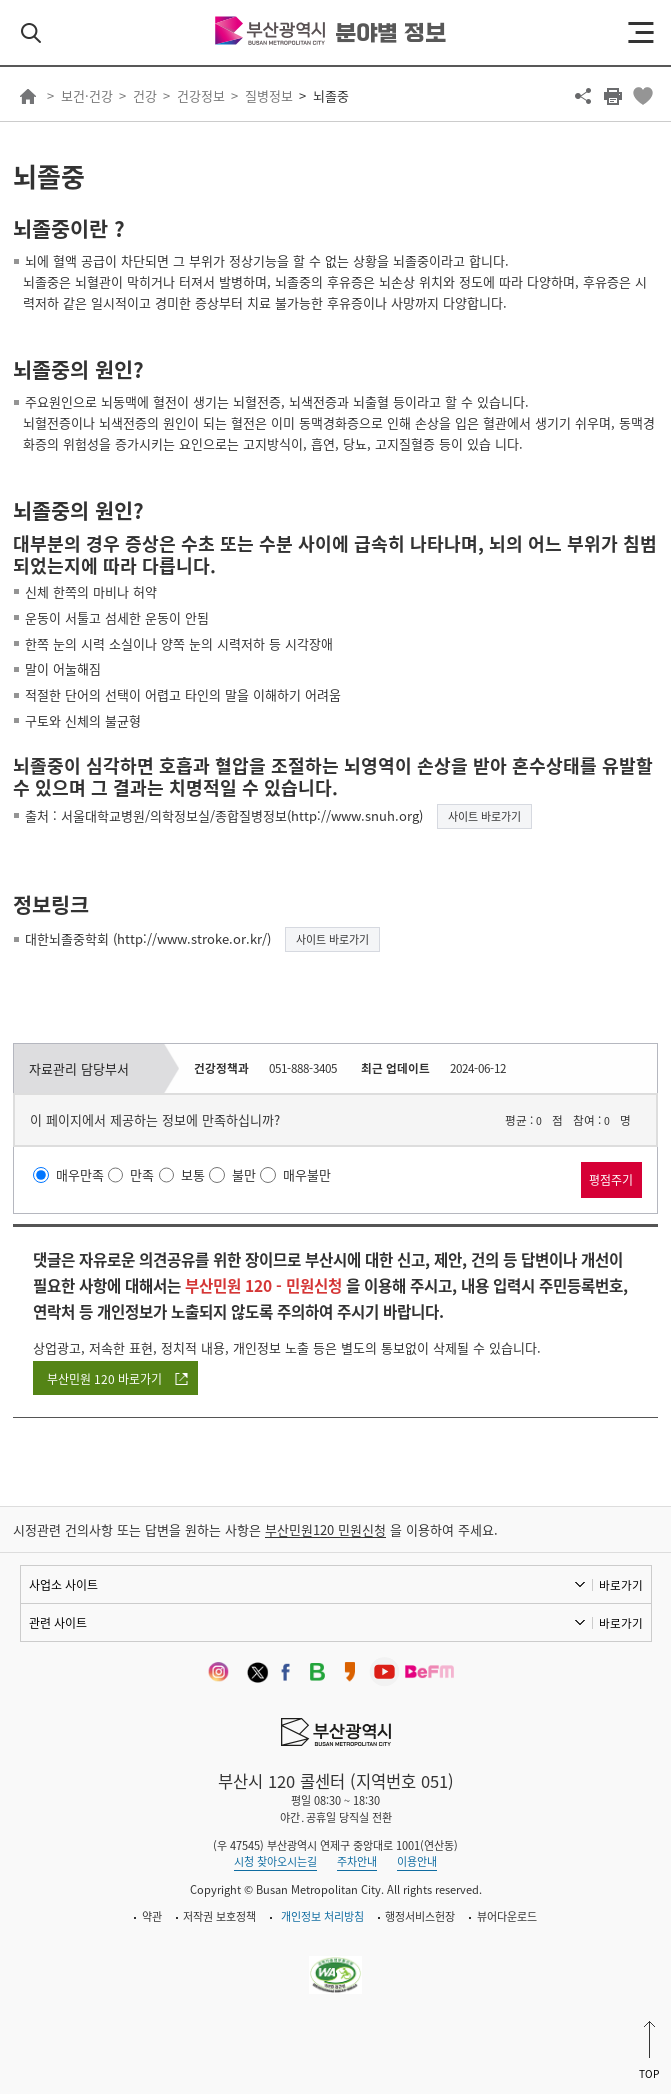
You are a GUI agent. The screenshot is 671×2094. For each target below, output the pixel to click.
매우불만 (307, 1174)
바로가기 (621, 1585)
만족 (142, 1174)
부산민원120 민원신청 (325, 1529)
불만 (244, 1174)
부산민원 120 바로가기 (104, 1379)
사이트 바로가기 (484, 816)
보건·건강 (87, 95)
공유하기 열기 (583, 96)
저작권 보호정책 (219, 1916)
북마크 (643, 96)
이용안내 (417, 1861)
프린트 (613, 96)
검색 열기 (31, 33)
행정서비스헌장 (420, 1916)
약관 (152, 1916)
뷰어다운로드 (507, 1916)
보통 (193, 1174)
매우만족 (80, 1174)
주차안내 (357, 1861)
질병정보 (269, 95)
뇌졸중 (331, 95)
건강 (145, 95)
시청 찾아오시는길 (275, 1861)
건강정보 (201, 95)
